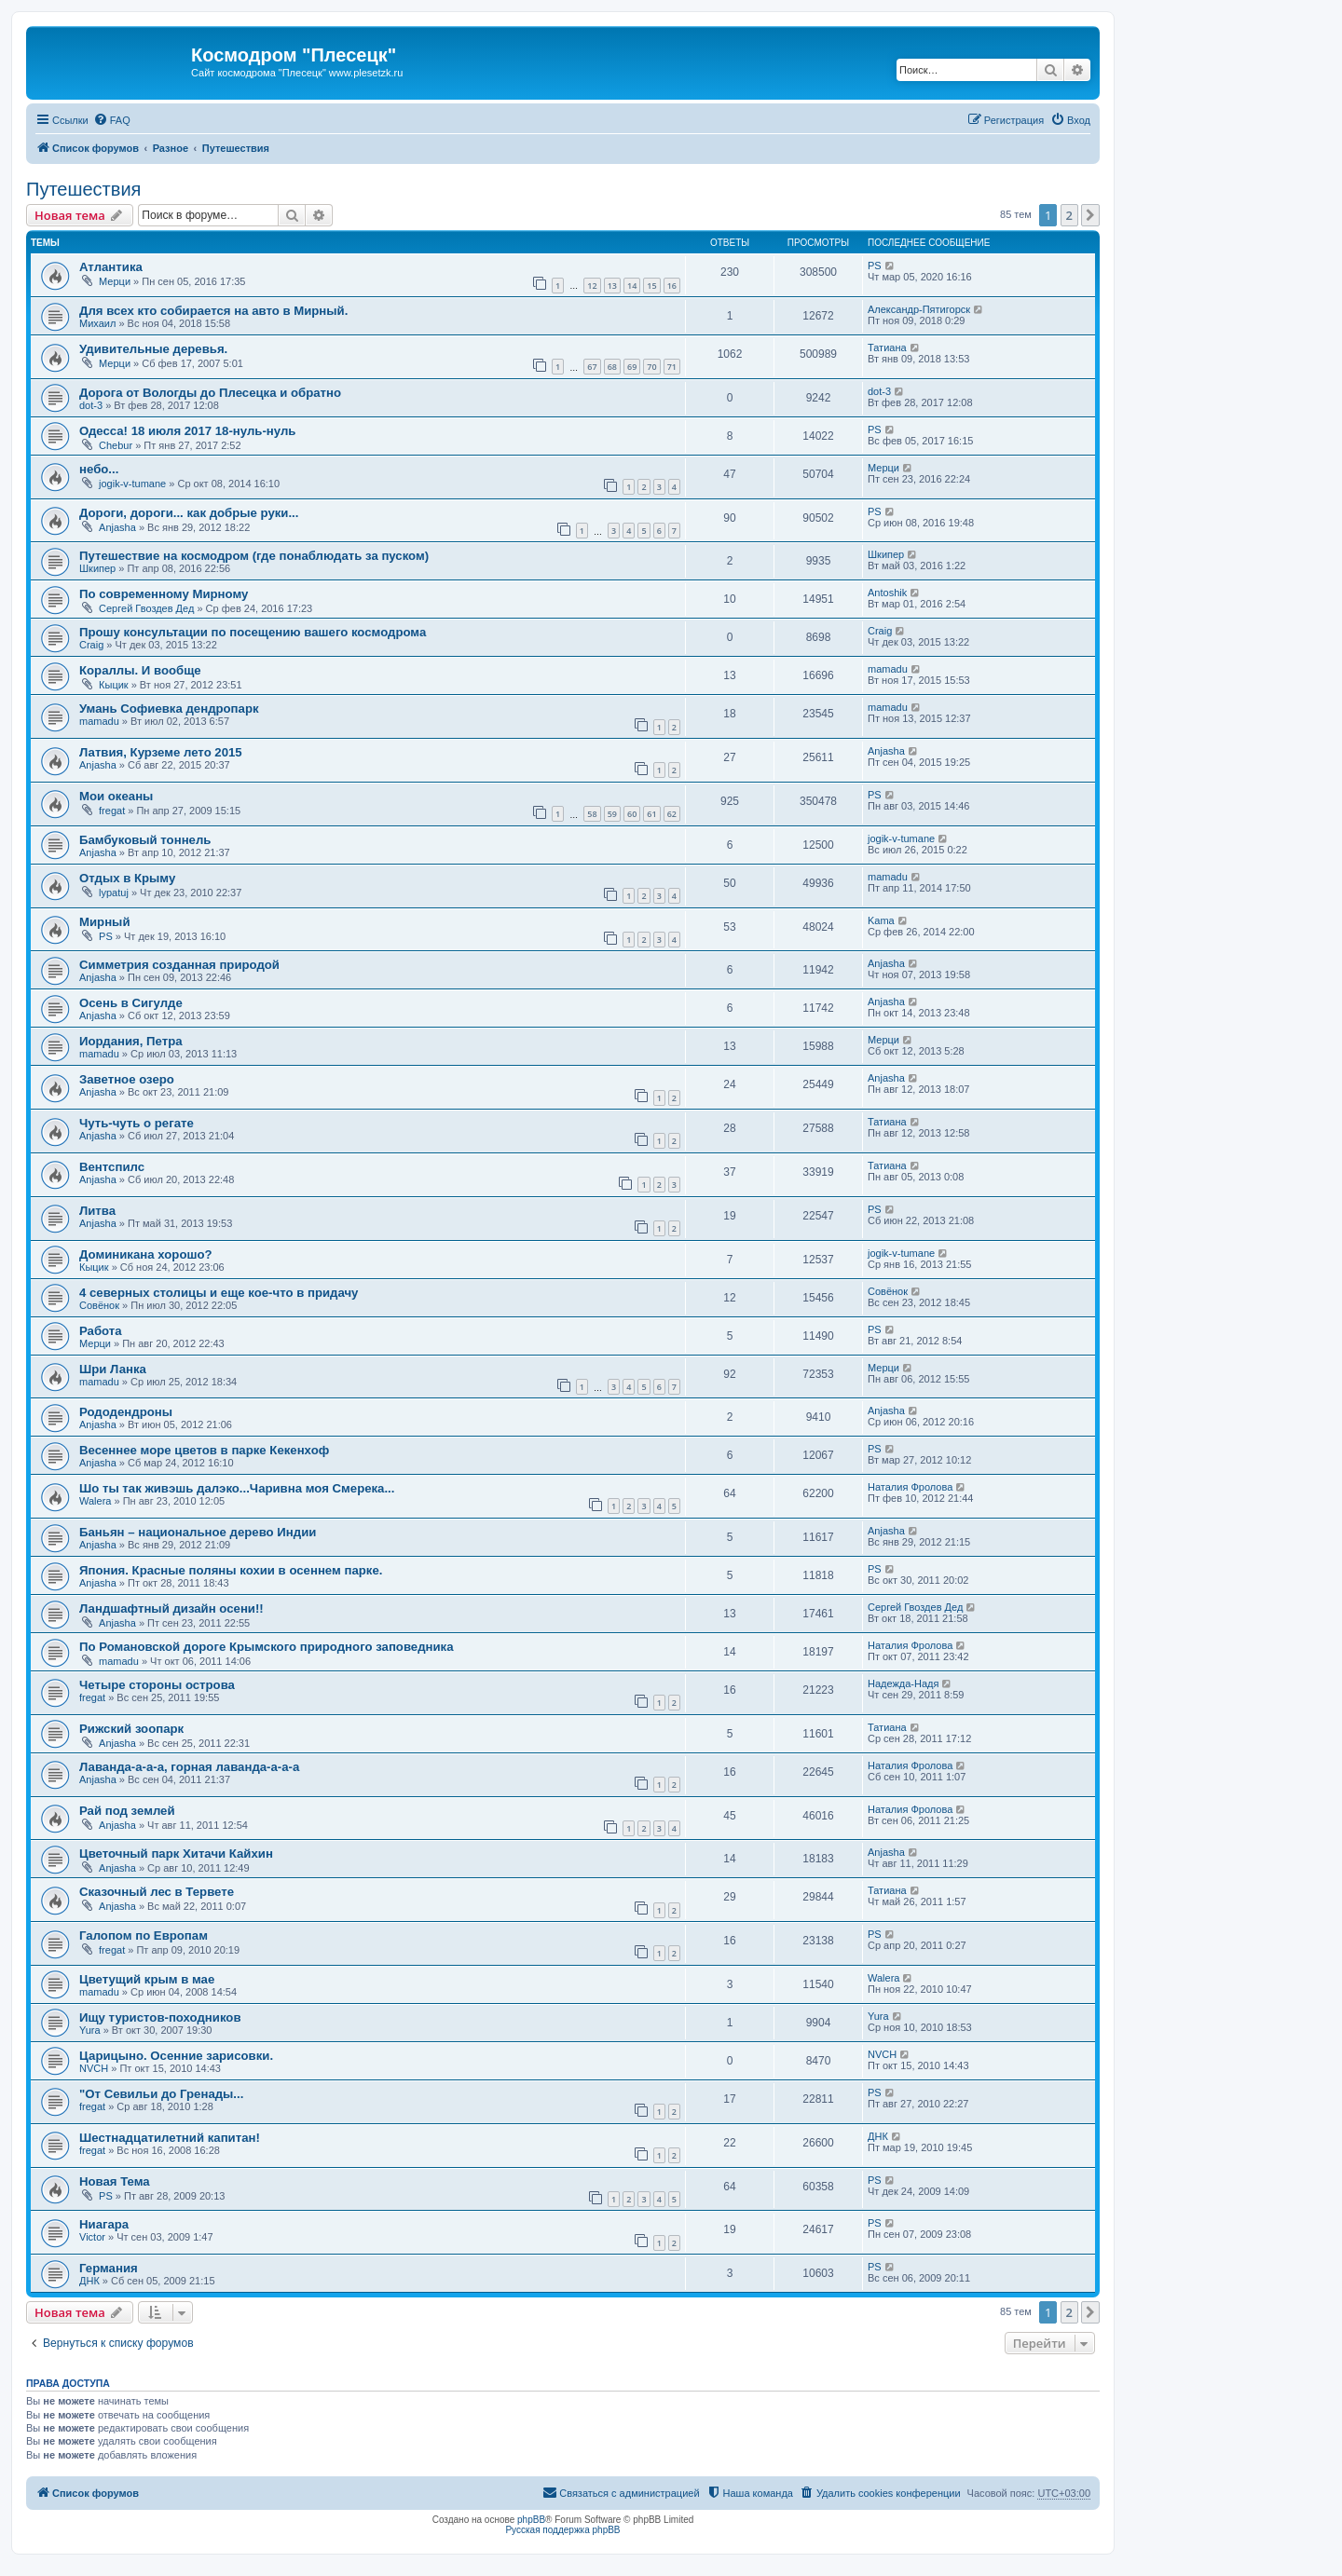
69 (632, 367)
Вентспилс (111, 1167)
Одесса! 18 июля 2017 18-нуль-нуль (187, 431)
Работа (100, 1331)
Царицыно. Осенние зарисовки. (176, 2056)
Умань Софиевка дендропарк (169, 709)
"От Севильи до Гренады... (161, 2094)
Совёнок (99, 1305)
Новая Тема (114, 2181)
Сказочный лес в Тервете (156, 1892)
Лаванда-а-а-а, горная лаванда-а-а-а (189, 1767)
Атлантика (111, 267)
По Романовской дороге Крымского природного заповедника (266, 1647)
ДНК (878, 2136)
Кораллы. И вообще (140, 670)
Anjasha (117, 527)
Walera (95, 1500)
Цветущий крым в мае (146, 1979)
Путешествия (83, 189)
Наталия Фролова (910, 1486)
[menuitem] (111, 120)
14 (632, 285)
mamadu (888, 669)
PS (875, 265)
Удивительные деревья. (153, 349)
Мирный (104, 922)
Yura (90, 2030)
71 (672, 367)
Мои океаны (116, 796)
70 (651, 367)
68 (612, 367)
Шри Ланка (112, 1369)
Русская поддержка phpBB (562, 2530)
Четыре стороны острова (157, 1685)
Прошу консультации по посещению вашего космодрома (252, 632)
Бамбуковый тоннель (145, 840)
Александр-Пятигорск (919, 309)
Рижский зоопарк (131, 1729)
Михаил (97, 323)
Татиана (887, 347)
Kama (881, 920)
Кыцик (114, 684)
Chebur (115, 445)
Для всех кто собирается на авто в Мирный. (213, 311)
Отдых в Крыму (127, 878)
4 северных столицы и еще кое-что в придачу (218, 1293)
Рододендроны (125, 1412)
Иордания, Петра (131, 1041)
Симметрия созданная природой (179, 965)
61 (651, 814)
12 (591, 285)
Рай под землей (127, 1811)
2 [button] (1069, 215)
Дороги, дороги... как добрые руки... (188, 513)
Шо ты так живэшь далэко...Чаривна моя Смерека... (236, 1488)
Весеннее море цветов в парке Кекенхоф (204, 1450)
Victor (92, 2236)
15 (651, 285)
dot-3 (91, 405)
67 (591, 367)
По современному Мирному (163, 594)
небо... (98, 469)
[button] (1090, 215)
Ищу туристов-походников (160, 2017)
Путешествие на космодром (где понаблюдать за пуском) (254, 556)
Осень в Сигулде (131, 1003)
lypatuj (114, 892)
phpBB (531, 2520)
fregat (112, 810)
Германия (108, 2268)
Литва (97, 1211)
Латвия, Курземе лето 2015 (160, 752)
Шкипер (97, 568)
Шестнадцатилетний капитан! (169, 2138)
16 (672, 285)
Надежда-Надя (903, 1683)
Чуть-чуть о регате (136, 1123)
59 (612, 814)
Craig (91, 644)
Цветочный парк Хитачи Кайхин (176, 1853)
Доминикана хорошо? (145, 1254)
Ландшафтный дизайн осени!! (171, 1608)
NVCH (93, 2068)
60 (632, 814)
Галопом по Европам (143, 1935)
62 (672, 814)
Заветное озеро (126, 1079)
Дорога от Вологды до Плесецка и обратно (210, 393)
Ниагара (104, 2224)
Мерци (114, 281)
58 (591, 814)
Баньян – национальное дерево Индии (197, 1532)
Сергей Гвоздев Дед (146, 608)
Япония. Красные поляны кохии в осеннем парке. (230, 1570)
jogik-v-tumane (132, 483)
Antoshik (887, 592)
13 (612, 285)
